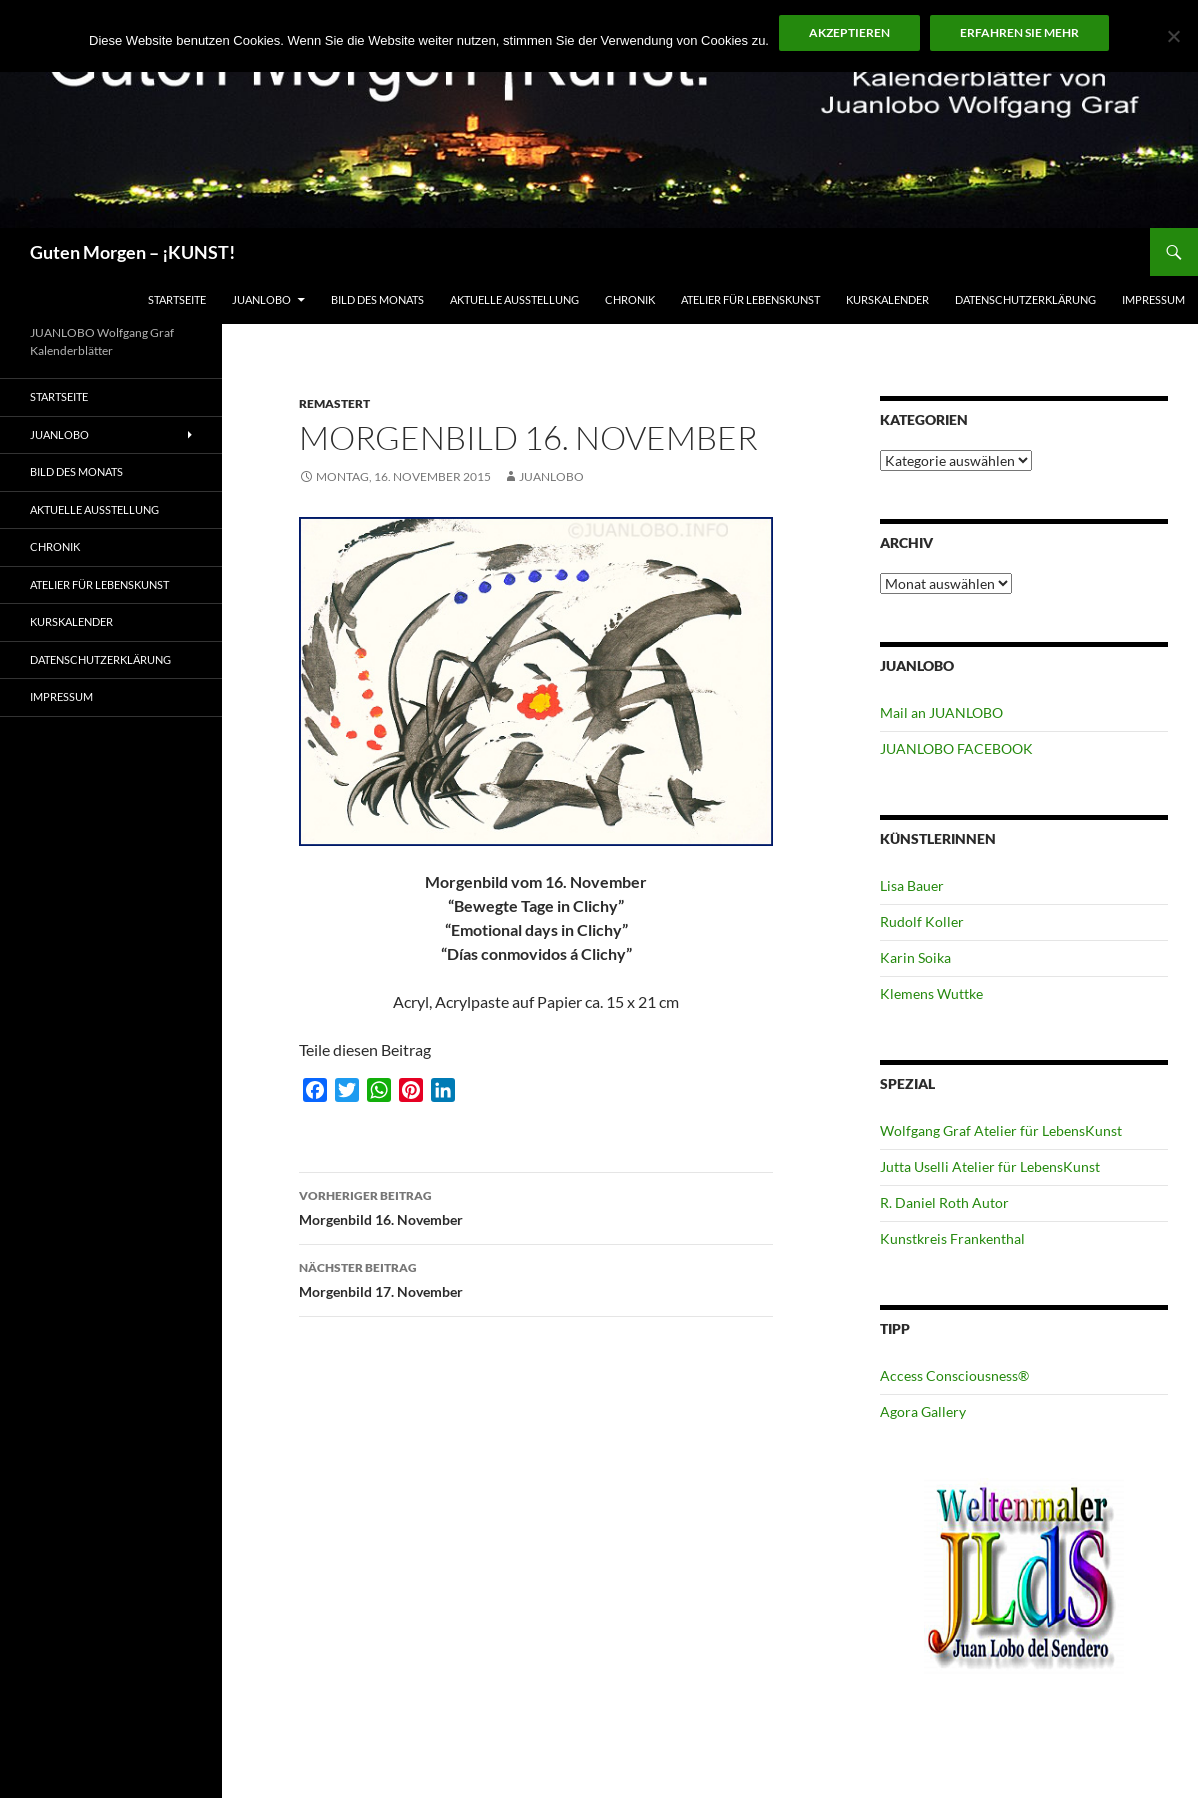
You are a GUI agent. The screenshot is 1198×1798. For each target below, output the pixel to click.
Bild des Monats (377, 299)
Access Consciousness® (954, 1375)
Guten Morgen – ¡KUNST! (132, 252)
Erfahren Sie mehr (1019, 32)
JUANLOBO (261, 299)
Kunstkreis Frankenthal (952, 1238)
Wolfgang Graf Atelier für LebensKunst (1001, 1130)
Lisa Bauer (912, 885)
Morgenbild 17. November (536, 1278)
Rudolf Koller (922, 921)
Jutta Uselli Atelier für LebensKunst (990, 1166)
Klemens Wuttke (931, 993)
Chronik (630, 299)
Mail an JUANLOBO (941, 712)
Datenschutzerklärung (1025, 299)
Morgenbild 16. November (536, 1206)
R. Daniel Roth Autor (944, 1202)
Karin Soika (915, 957)
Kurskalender (887, 299)
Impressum (1153, 299)
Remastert (334, 403)
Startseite (177, 299)
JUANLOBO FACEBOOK (956, 748)
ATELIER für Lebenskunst (750, 299)
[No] (1173, 36)
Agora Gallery (923, 1411)
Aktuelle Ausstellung (514, 299)
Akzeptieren (849, 32)
